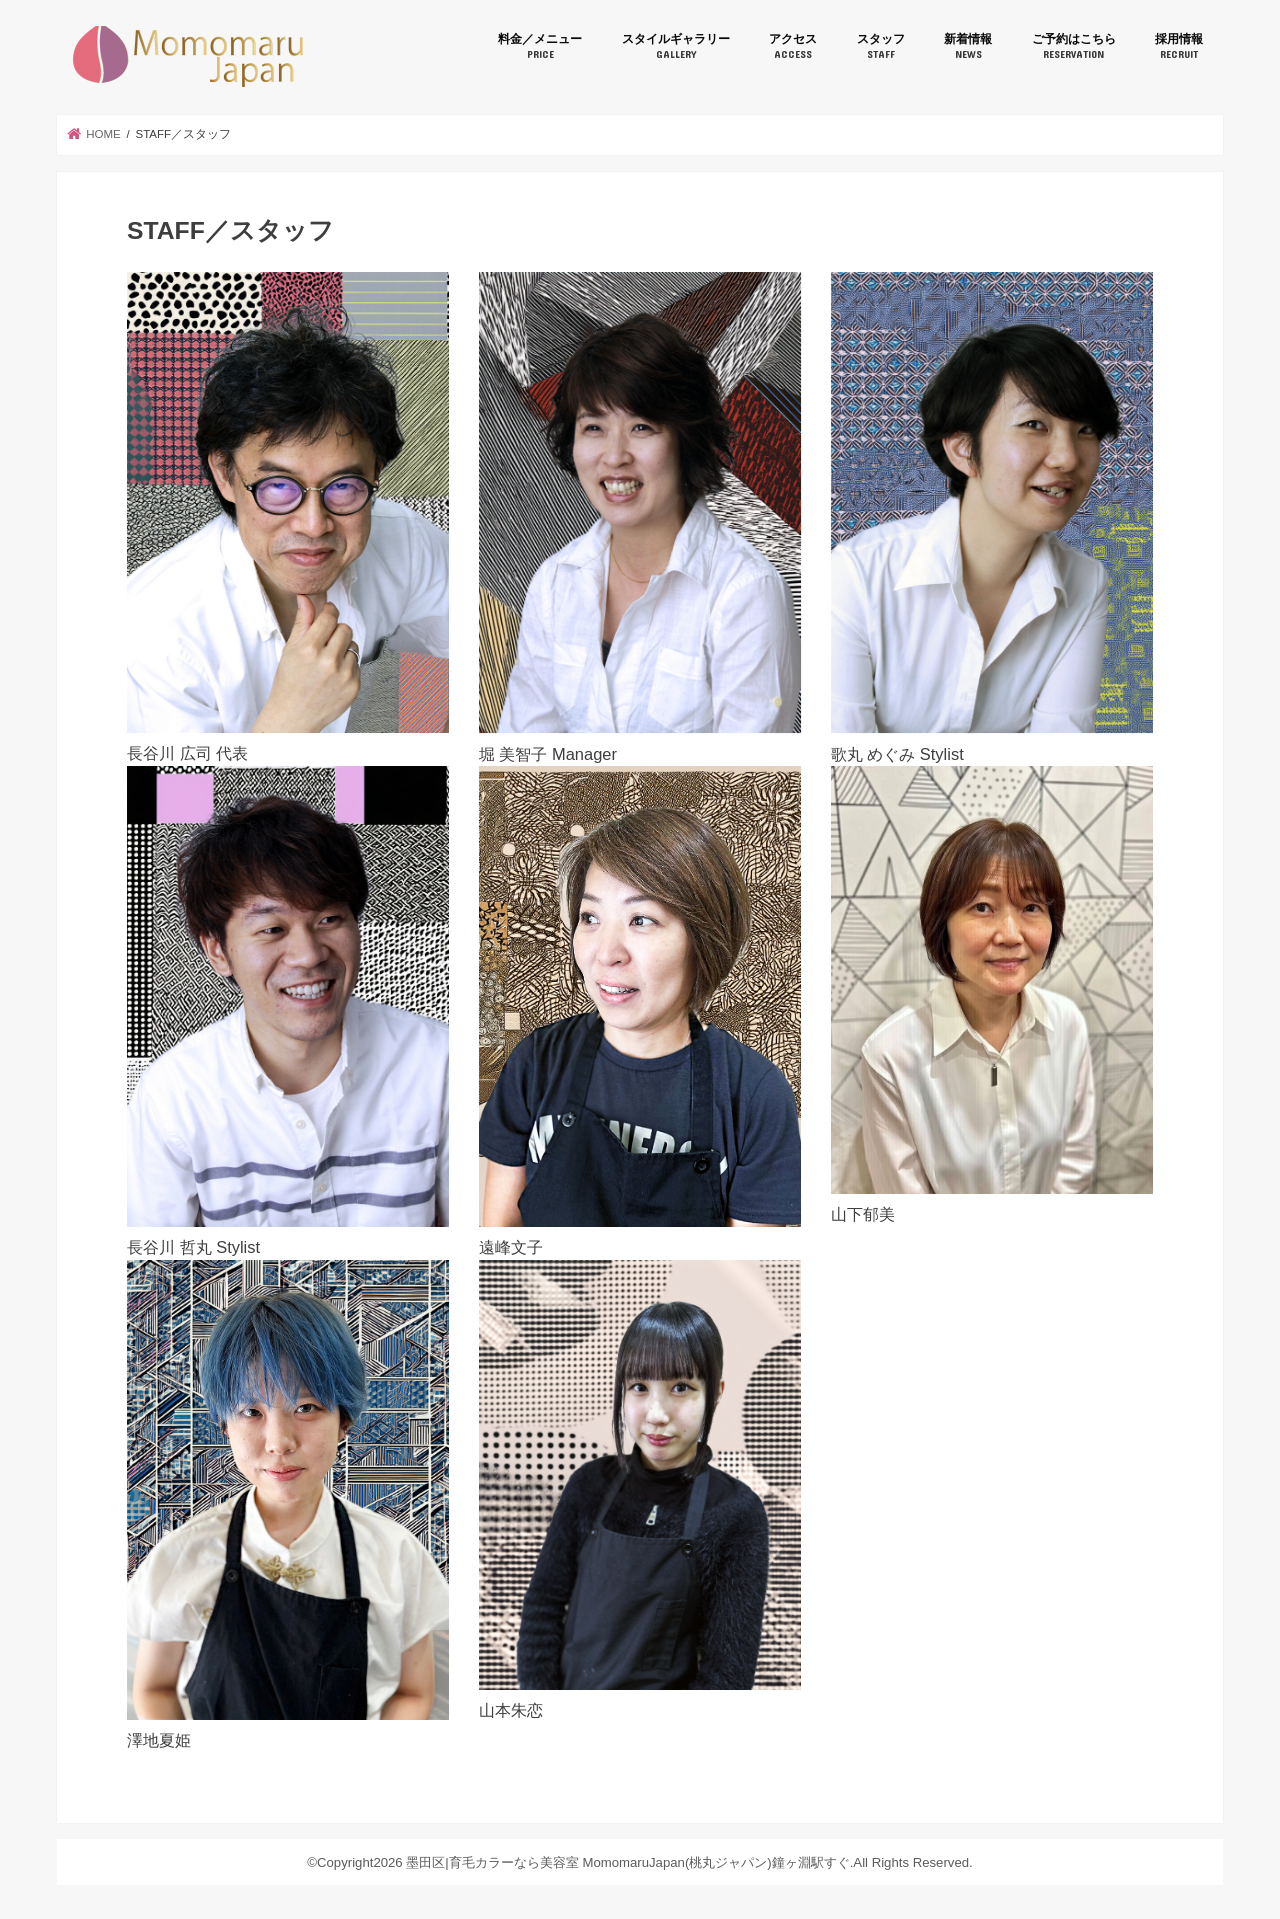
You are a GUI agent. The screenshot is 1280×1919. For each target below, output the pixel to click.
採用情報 (1179, 46)
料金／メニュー (540, 46)
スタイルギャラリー (676, 46)
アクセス (793, 46)
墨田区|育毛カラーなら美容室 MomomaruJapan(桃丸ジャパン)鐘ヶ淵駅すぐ (188, 56)
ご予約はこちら (1074, 46)
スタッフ (881, 46)
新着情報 (968, 46)
